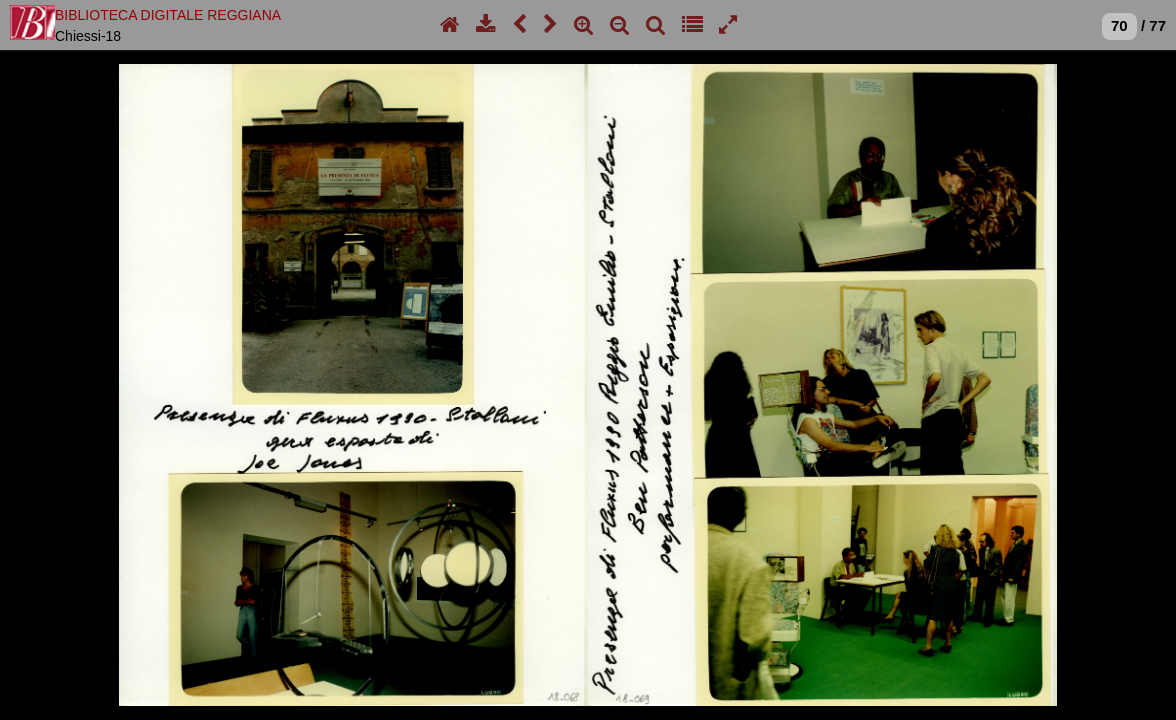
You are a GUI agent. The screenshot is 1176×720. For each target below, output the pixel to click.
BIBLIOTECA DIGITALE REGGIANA (168, 15)
